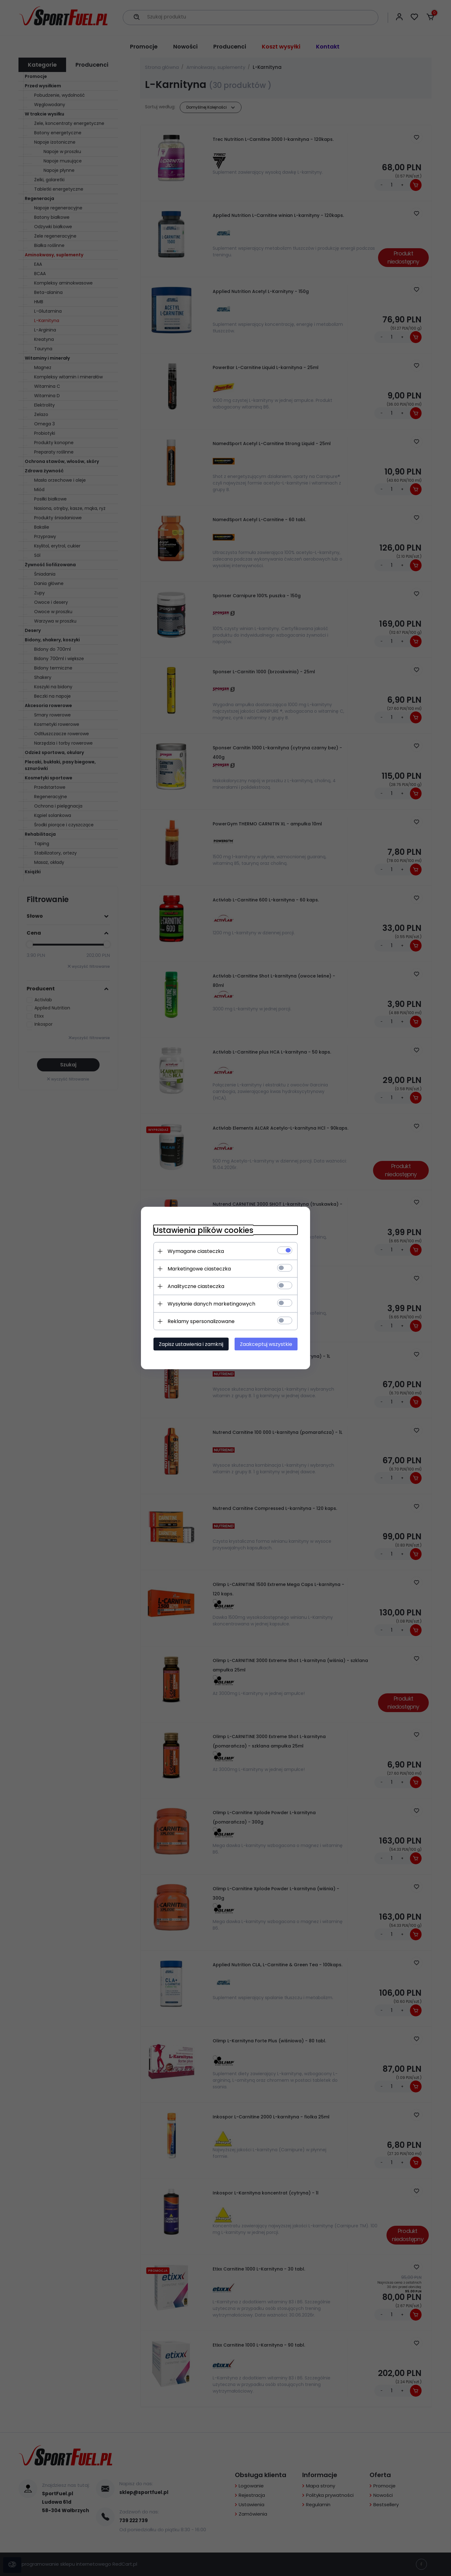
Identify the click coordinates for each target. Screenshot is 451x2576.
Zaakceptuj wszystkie (266, 1344)
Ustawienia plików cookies (203, 1230)
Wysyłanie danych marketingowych (211, 1303)
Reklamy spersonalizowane (201, 1321)
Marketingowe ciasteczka (199, 1268)
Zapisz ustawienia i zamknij (191, 1344)
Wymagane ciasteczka (196, 1251)
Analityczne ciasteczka (196, 1286)
